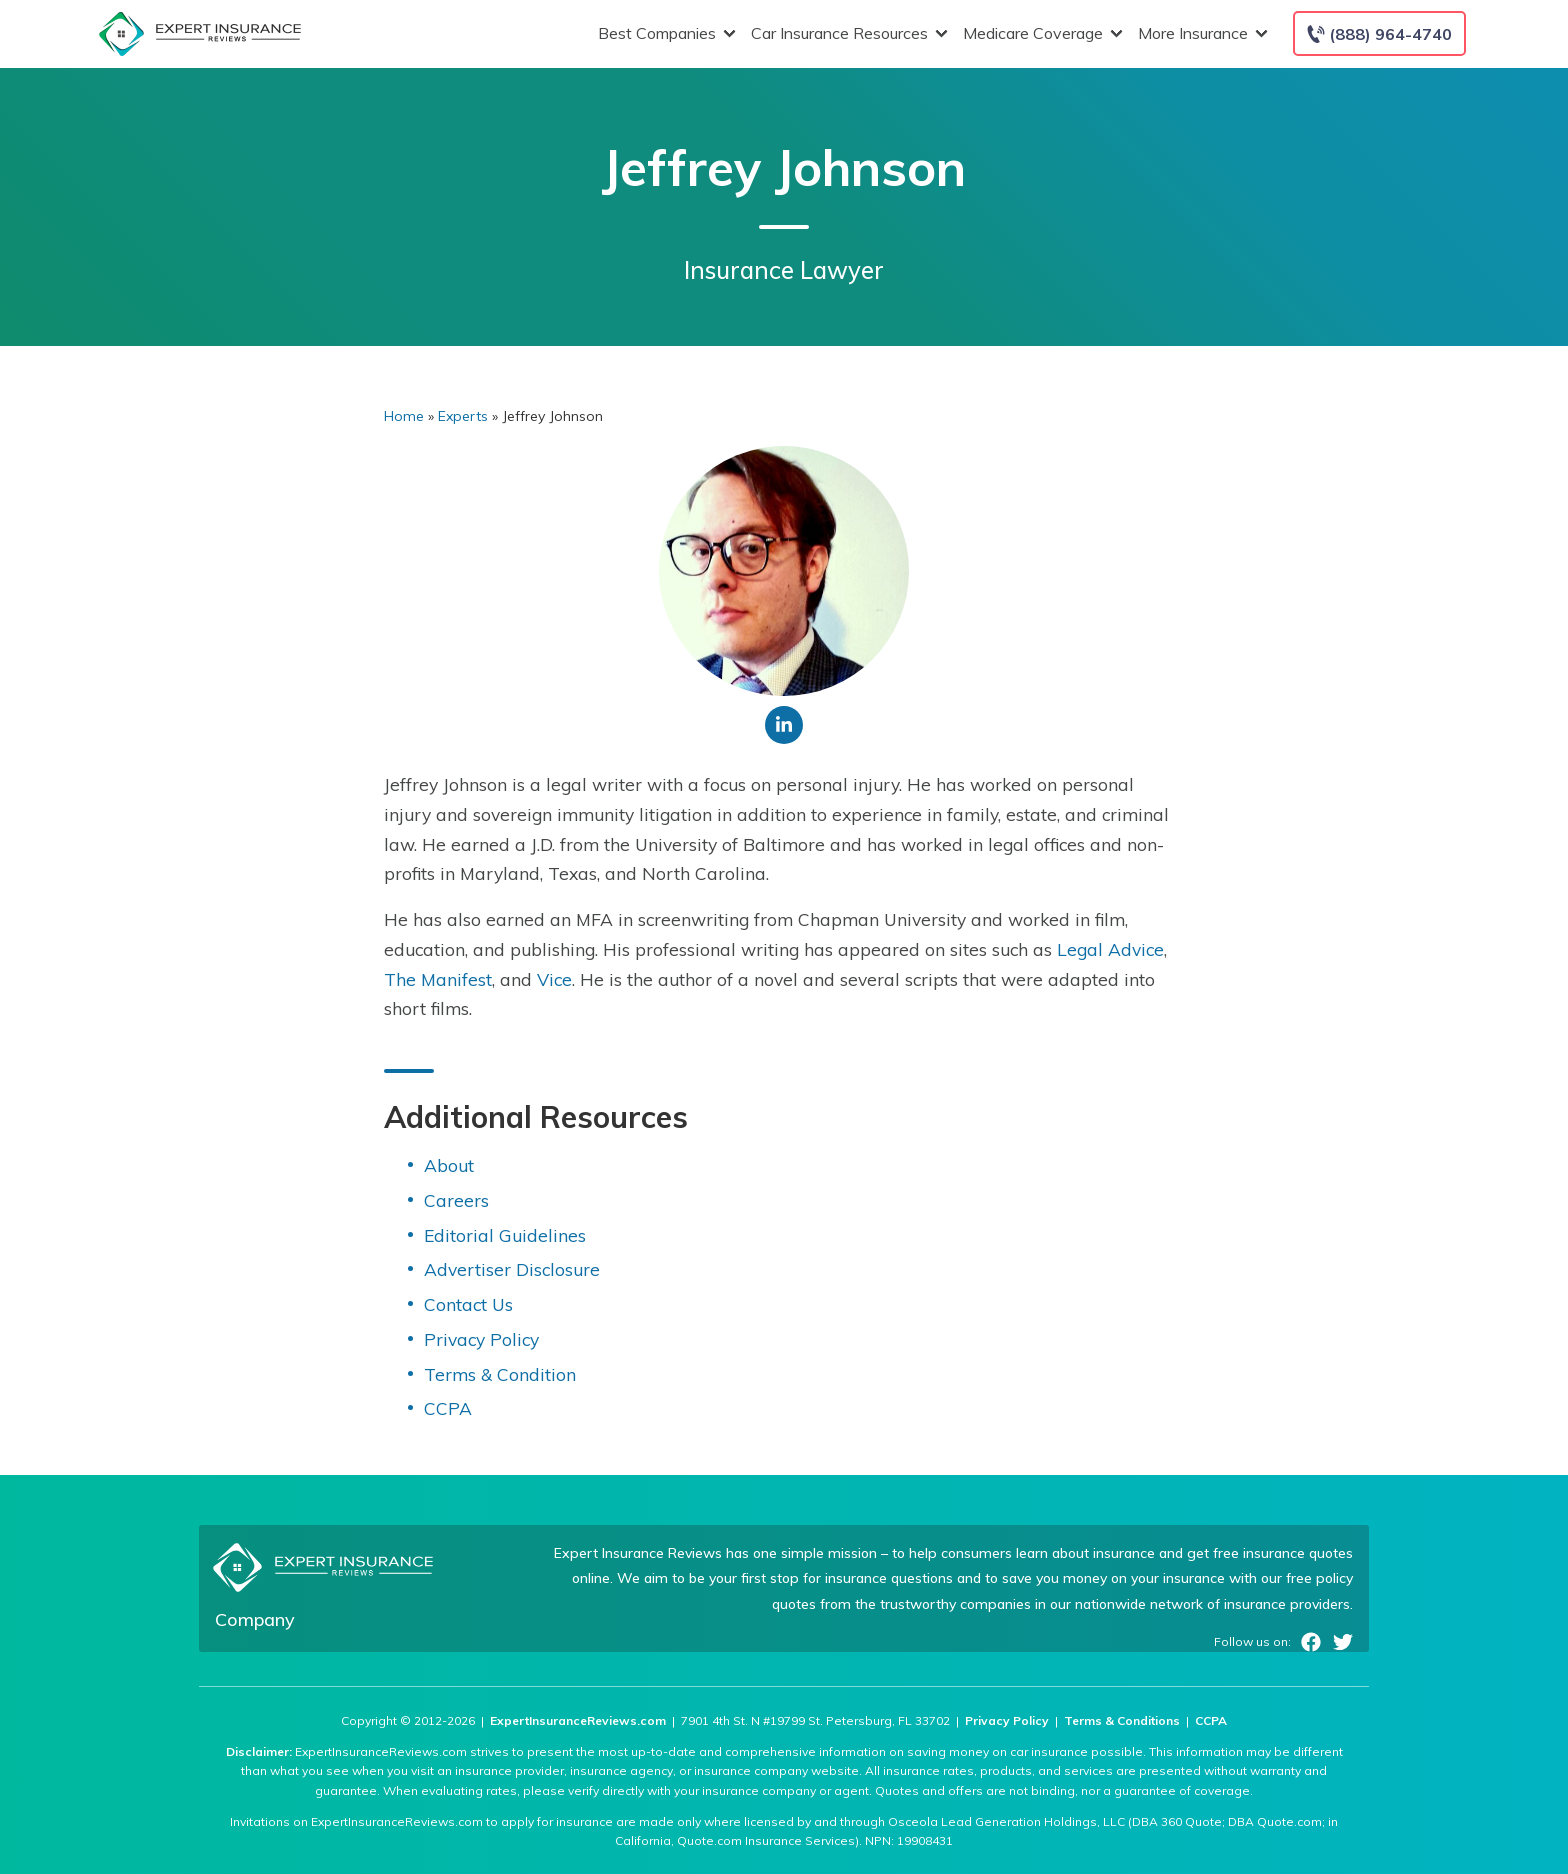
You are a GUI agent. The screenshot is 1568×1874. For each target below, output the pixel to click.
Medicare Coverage (1040, 33)
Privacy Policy (481, 1339)
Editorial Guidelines (505, 1235)
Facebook (1311, 1642)
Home (404, 416)
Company (255, 1619)
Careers (456, 1200)
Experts (463, 416)
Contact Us (468, 1304)
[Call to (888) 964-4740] (1379, 33)
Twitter (1343, 1642)
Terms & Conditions (1122, 1720)
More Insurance (1200, 33)
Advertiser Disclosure (512, 1269)
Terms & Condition (500, 1374)
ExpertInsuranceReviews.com (578, 1720)
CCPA (448, 1408)
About (449, 1165)
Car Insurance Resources (847, 33)
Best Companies (664, 33)
